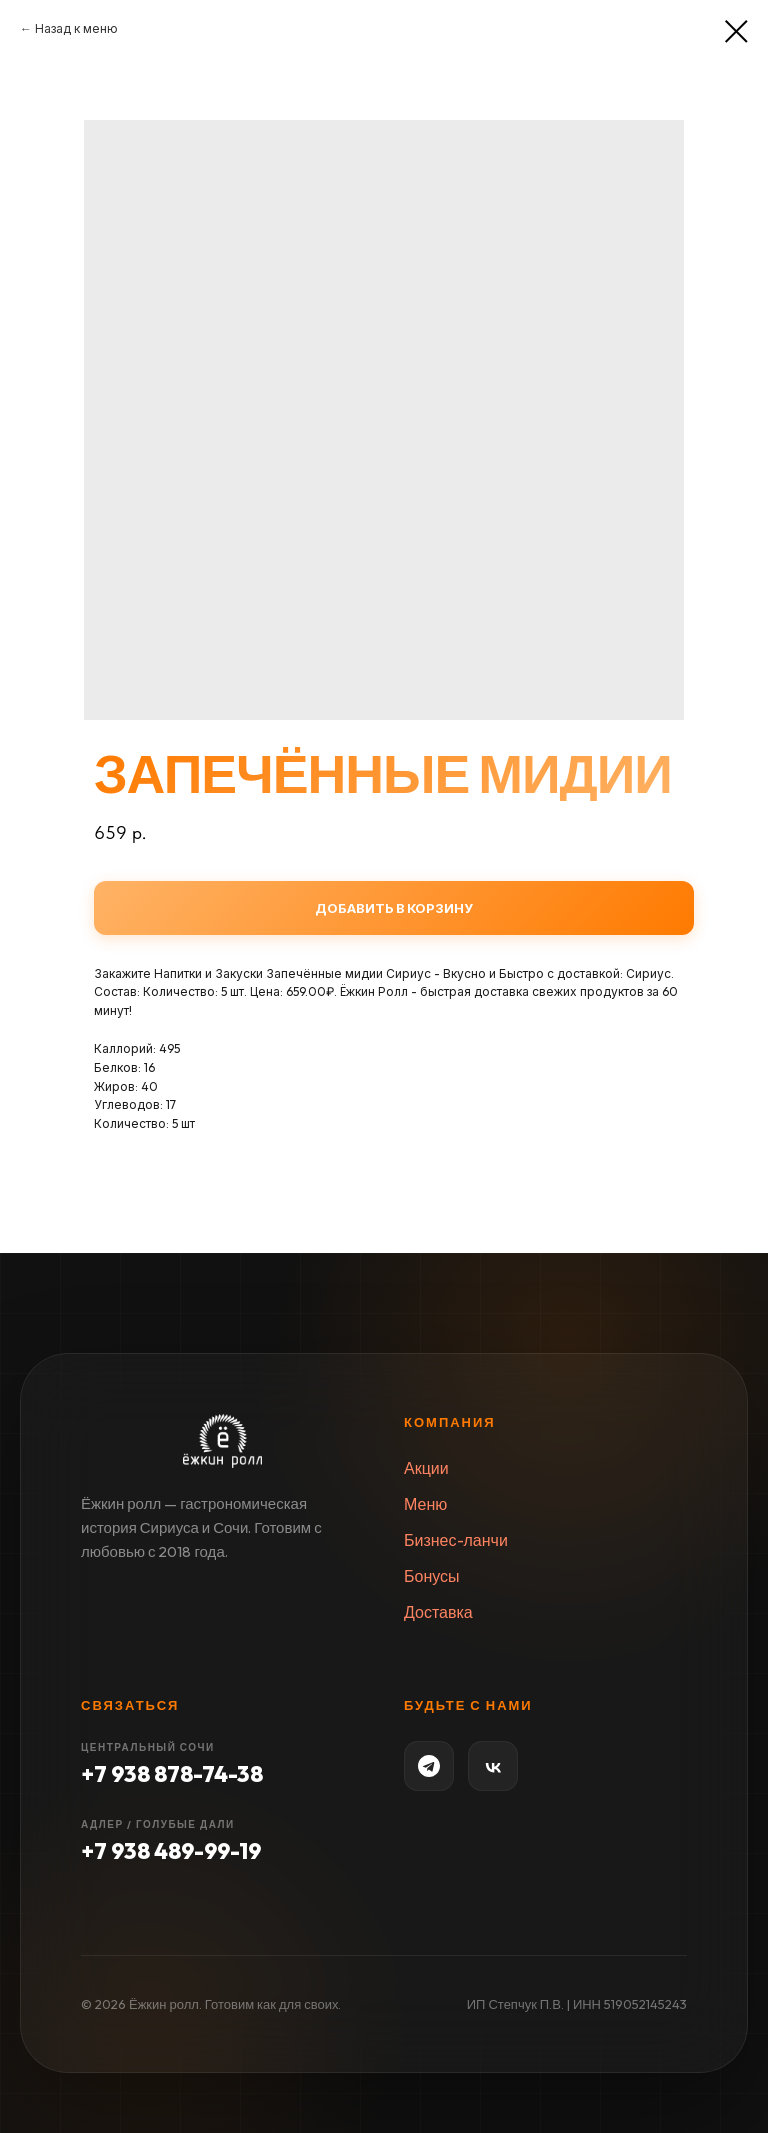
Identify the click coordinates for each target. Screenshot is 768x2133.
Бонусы (432, 1576)
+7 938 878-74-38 (172, 1774)
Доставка (438, 1612)
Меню (425, 1504)
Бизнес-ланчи (456, 1540)
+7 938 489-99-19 (171, 1851)
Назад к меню (76, 28)
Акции (426, 1468)
